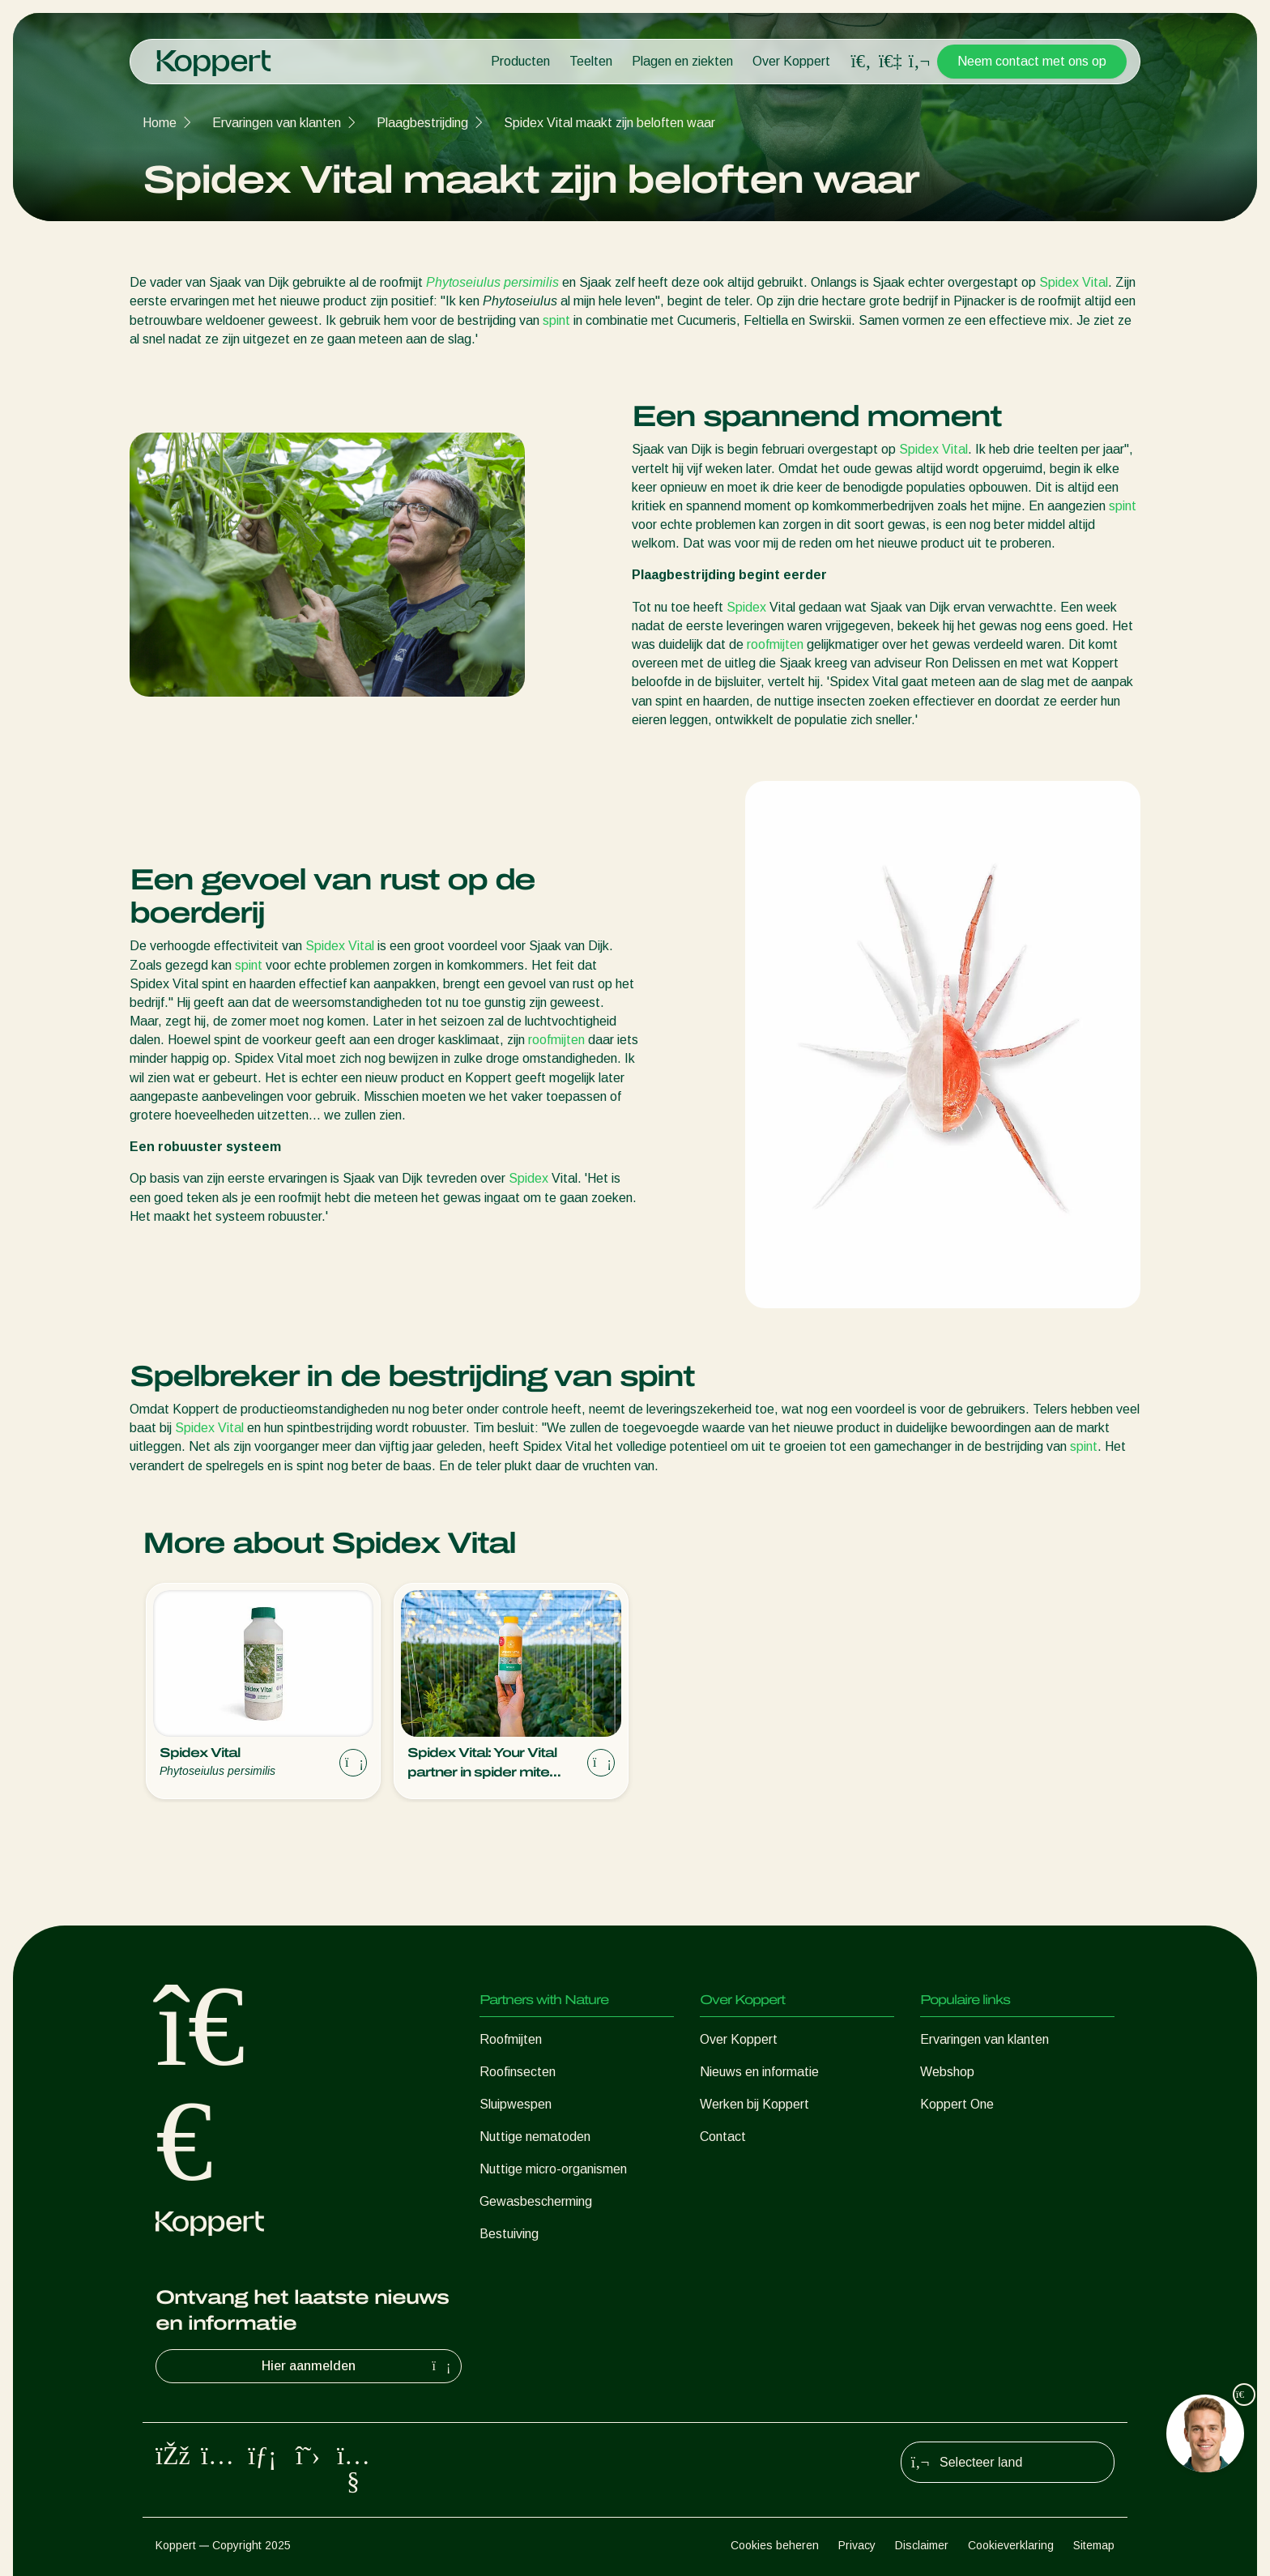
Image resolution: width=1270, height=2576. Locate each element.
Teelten (590, 61)
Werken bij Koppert (754, 2104)
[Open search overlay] (861, 61)
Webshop (947, 2072)
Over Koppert (791, 61)
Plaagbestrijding (422, 123)
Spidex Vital (1073, 282)
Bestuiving (509, 2234)
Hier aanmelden (358, 2366)
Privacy (857, 2545)
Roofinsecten (517, 2072)
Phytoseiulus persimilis (492, 282)
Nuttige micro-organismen (553, 2169)
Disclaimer (921, 2545)
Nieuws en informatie (759, 2072)
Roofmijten (510, 2039)
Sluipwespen (515, 2104)
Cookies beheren (775, 2545)
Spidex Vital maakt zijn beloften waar (609, 123)
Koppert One (957, 2104)
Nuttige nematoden (534, 2136)
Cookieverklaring (1011, 2545)
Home (160, 123)
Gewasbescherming (535, 2201)
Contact (723, 2136)
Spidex (746, 607)
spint (556, 320)
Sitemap (1093, 2545)
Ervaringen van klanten (276, 123)
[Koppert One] (890, 61)
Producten (520, 61)
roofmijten (775, 644)
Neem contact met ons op (1031, 61)
